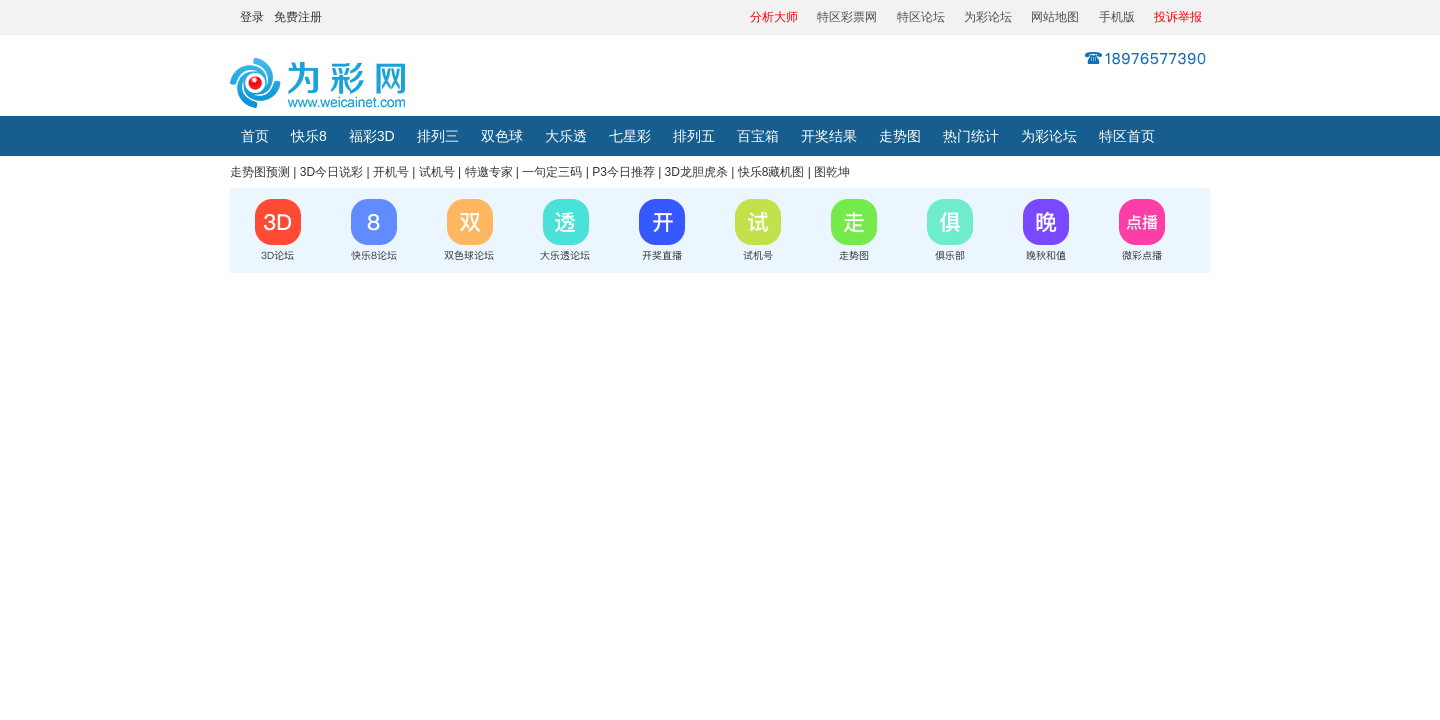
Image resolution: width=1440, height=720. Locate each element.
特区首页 (1127, 136)
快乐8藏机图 (771, 172)
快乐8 (309, 136)
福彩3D (372, 136)
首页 (255, 136)
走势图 (900, 136)
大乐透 (566, 136)
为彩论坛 (988, 17)
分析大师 (774, 17)
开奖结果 (829, 136)
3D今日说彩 (331, 172)
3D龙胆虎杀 (696, 172)
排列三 (438, 136)
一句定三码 (552, 172)
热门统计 (971, 136)
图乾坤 (832, 172)
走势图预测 (260, 172)
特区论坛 (921, 17)
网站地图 (1055, 17)
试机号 (437, 172)
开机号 (391, 172)
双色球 (502, 136)
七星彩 (630, 136)
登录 (252, 17)
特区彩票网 (847, 17)
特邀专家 (489, 172)
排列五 (694, 136)
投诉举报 (1178, 17)
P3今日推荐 (623, 172)
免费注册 (298, 17)
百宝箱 (758, 136)
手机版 (1117, 17)
